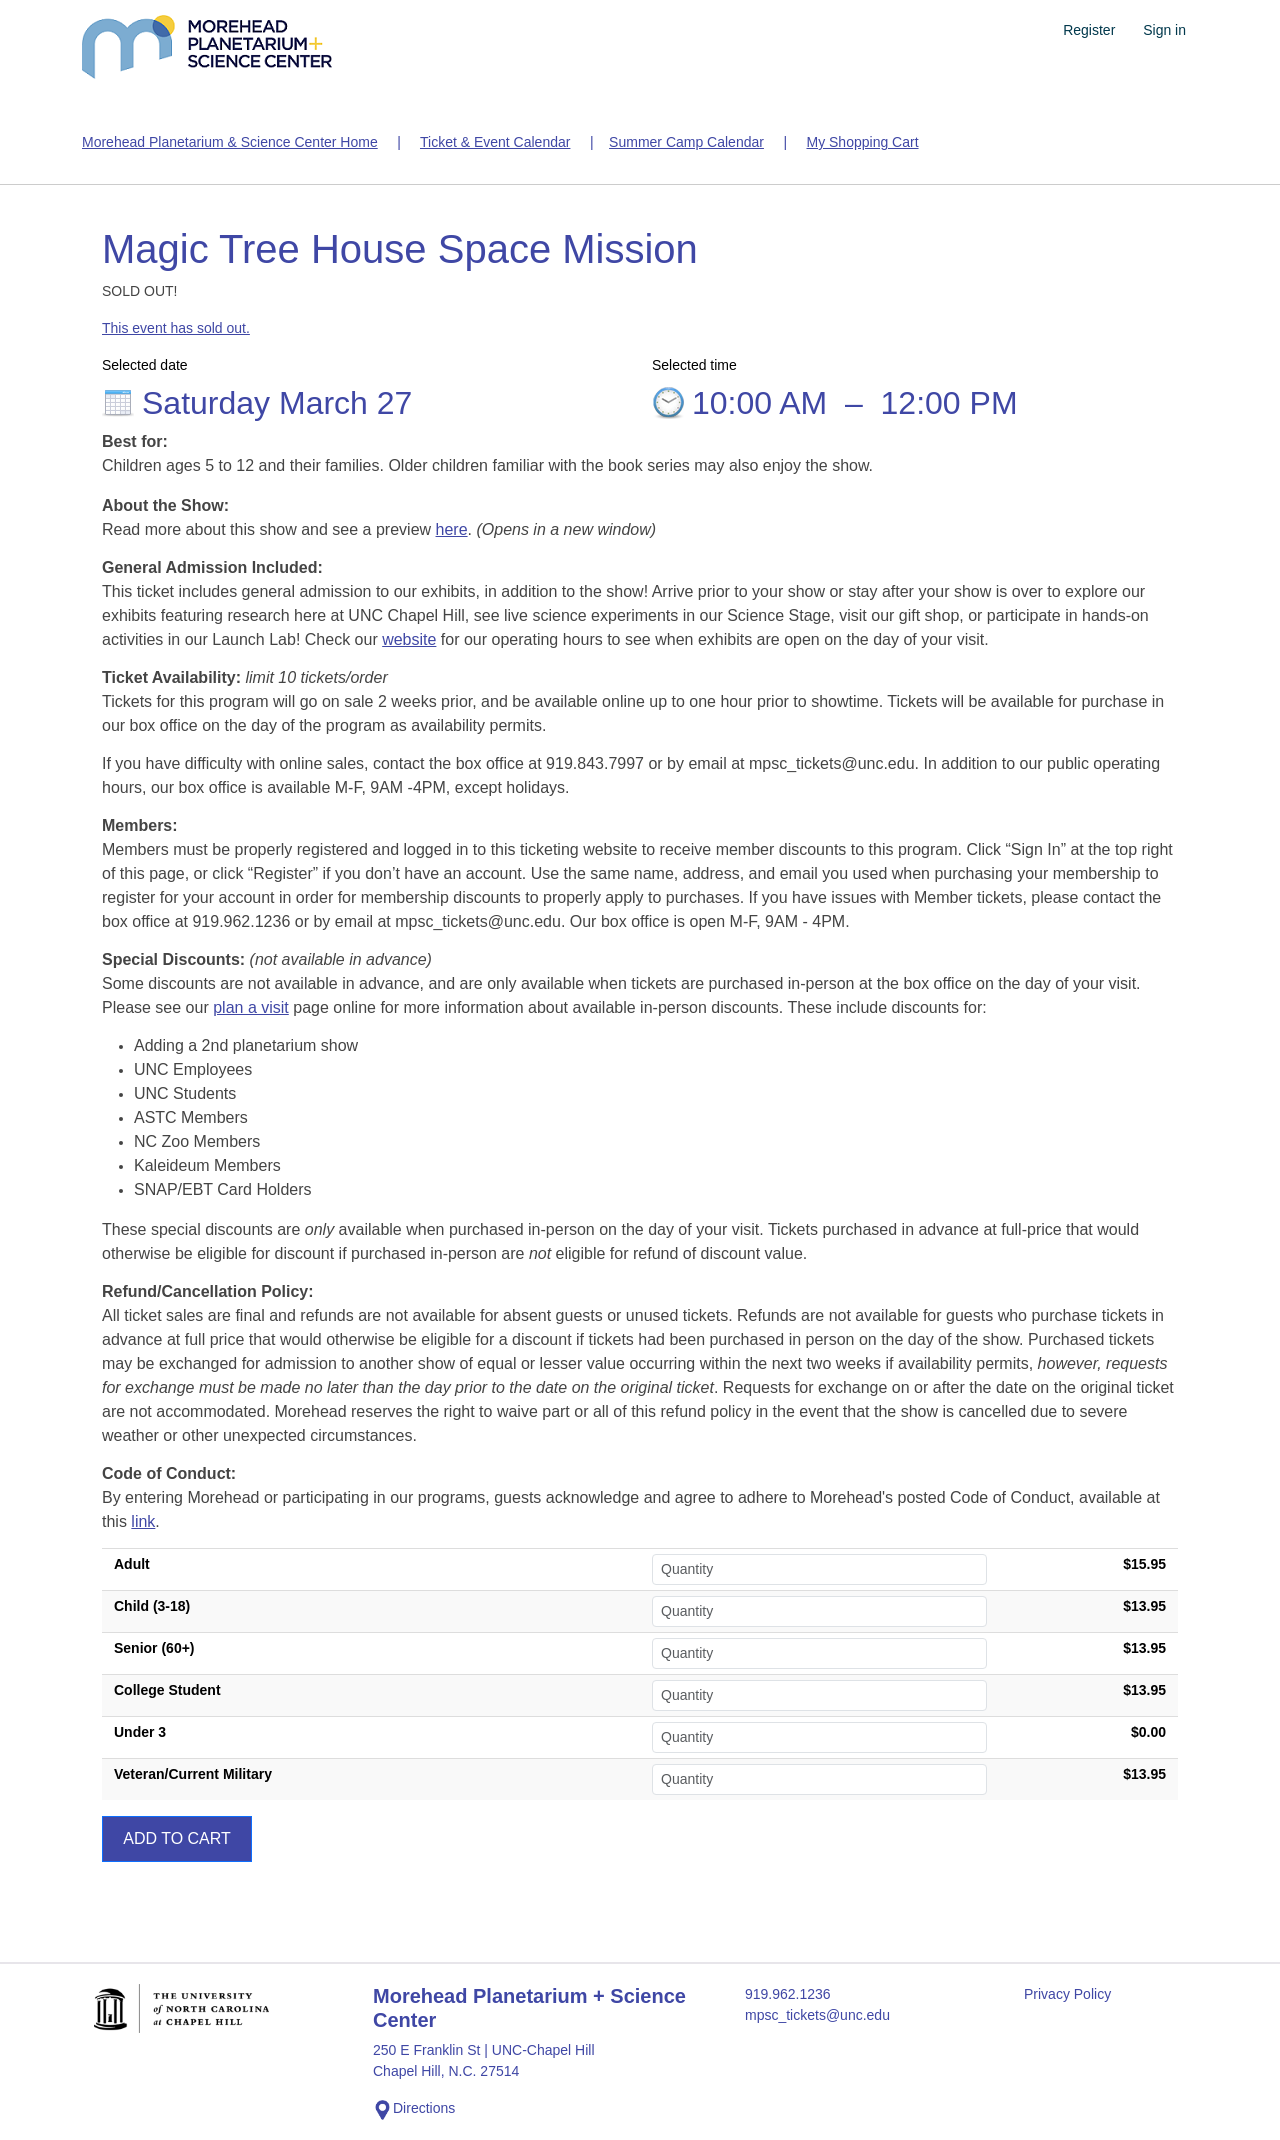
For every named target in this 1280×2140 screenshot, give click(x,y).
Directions (414, 2110)
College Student (167, 1690)
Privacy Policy (1067, 1994)
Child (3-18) (152, 1606)
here (452, 529)
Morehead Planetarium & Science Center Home (230, 142)
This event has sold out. (176, 328)
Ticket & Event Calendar (495, 142)
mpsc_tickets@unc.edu (817, 2015)
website (409, 639)
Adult (132, 1564)
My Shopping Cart (862, 142)
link (143, 1521)
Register (1089, 30)
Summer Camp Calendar (686, 142)
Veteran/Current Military (193, 1774)
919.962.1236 (788, 1994)
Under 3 (140, 1732)
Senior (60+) (154, 1648)
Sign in (1164, 30)
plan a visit (251, 1007)
